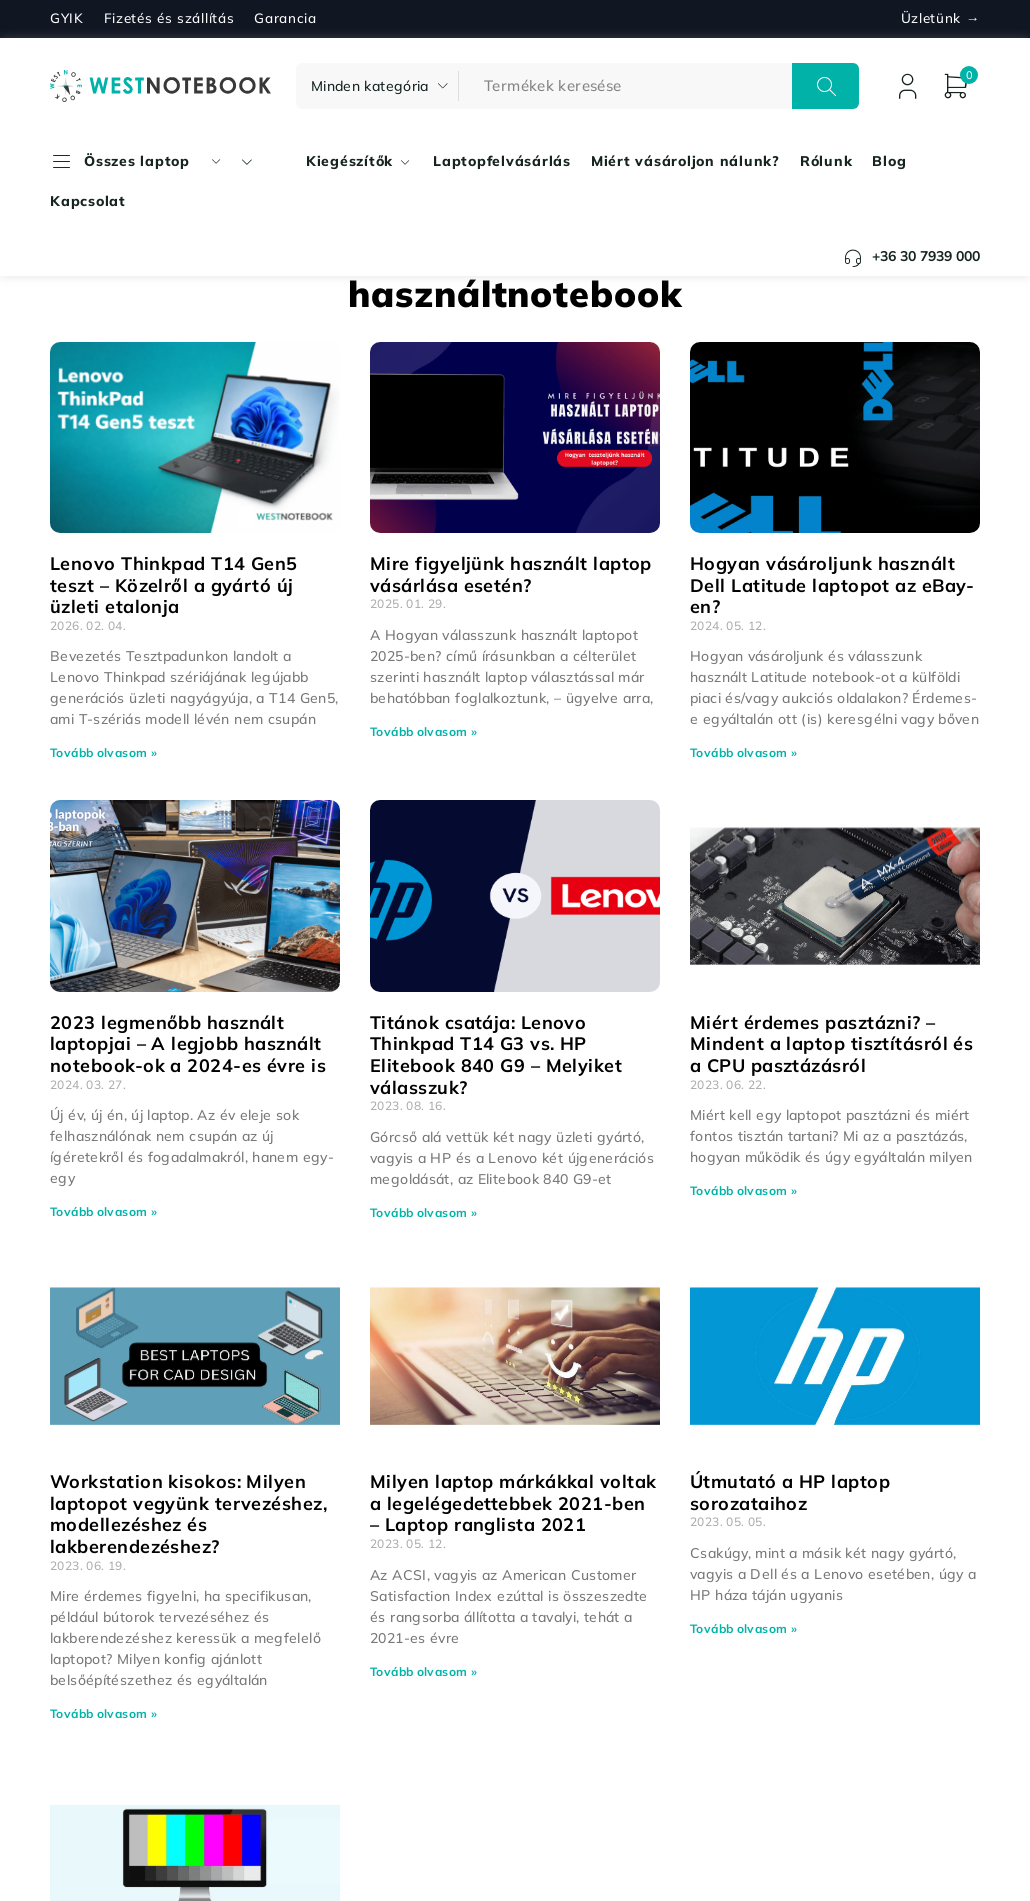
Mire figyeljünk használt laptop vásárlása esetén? (511, 574)
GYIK (67, 18)
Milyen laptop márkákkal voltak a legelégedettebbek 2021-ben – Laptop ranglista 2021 (513, 1503)
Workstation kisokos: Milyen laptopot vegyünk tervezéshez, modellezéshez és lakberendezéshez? (188, 1514)
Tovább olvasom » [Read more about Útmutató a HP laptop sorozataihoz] (743, 1628)
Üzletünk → (940, 18)
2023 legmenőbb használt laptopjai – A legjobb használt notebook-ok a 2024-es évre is (188, 1044)
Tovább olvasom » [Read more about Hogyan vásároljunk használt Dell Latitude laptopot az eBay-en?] (743, 752)
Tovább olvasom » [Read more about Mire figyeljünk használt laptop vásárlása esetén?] (423, 731)
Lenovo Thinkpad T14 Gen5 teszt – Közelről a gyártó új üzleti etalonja (174, 585)
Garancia (285, 18)
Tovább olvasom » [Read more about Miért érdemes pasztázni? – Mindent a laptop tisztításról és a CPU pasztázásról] (743, 1190)
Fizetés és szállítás (169, 18)
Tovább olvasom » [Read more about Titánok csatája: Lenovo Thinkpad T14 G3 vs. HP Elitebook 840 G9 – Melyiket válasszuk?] (423, 1212)
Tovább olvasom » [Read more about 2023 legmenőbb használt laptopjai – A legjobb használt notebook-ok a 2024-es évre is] (103, 1211)
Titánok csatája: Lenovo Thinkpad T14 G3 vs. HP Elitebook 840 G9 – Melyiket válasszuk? (496, 1055)
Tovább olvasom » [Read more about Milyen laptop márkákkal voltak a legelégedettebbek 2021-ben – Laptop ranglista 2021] (423, 1671)
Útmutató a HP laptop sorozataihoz (790, 1492)
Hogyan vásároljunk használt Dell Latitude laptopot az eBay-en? (832, 585)
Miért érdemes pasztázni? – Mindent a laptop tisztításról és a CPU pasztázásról (831, 1044)
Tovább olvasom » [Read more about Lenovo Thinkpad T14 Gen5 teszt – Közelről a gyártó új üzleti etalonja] (103, 752)
